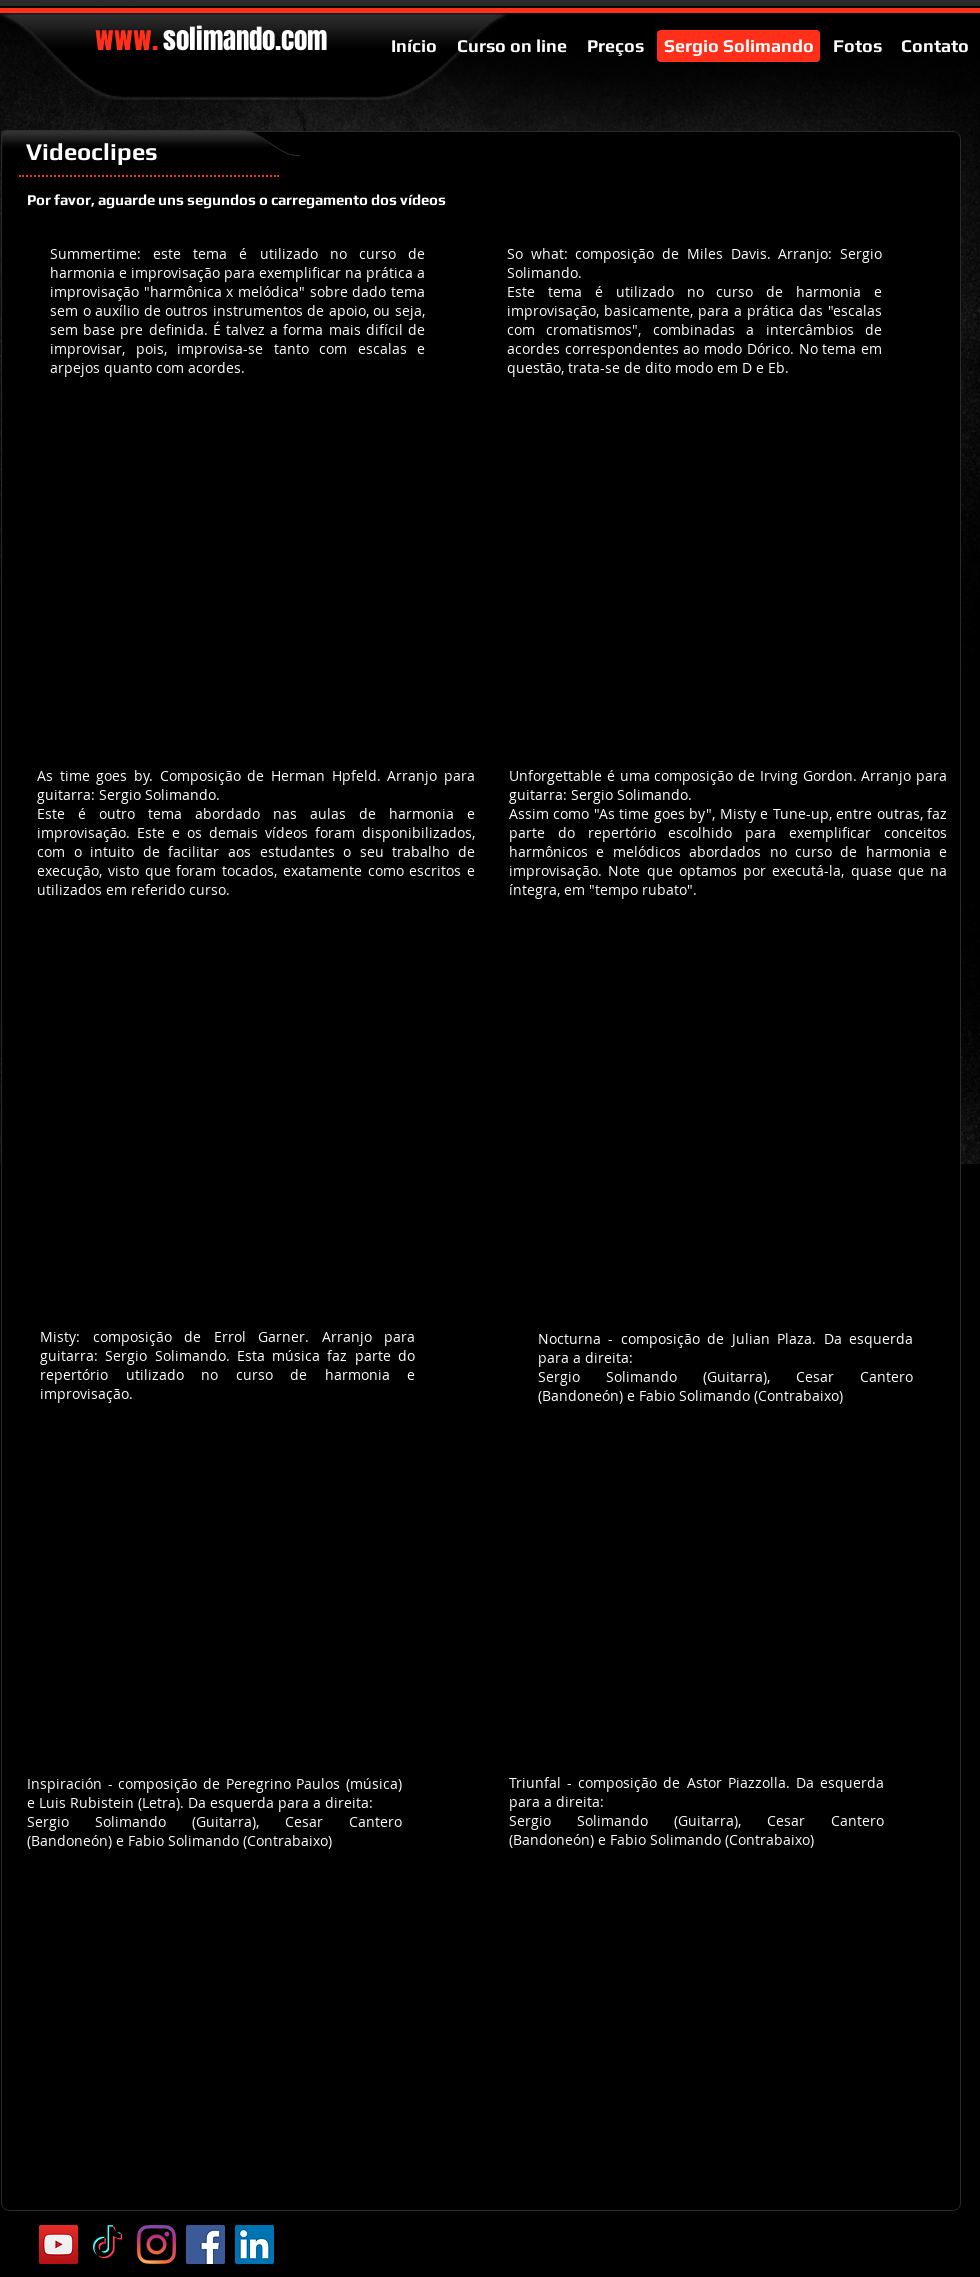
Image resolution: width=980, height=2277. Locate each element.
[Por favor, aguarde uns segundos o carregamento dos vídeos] (236, 199)
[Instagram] (156, 2244)
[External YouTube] (256, 569)
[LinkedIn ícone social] (254, 2244)
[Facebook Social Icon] (205, 2244)
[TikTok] (107, 2244)
